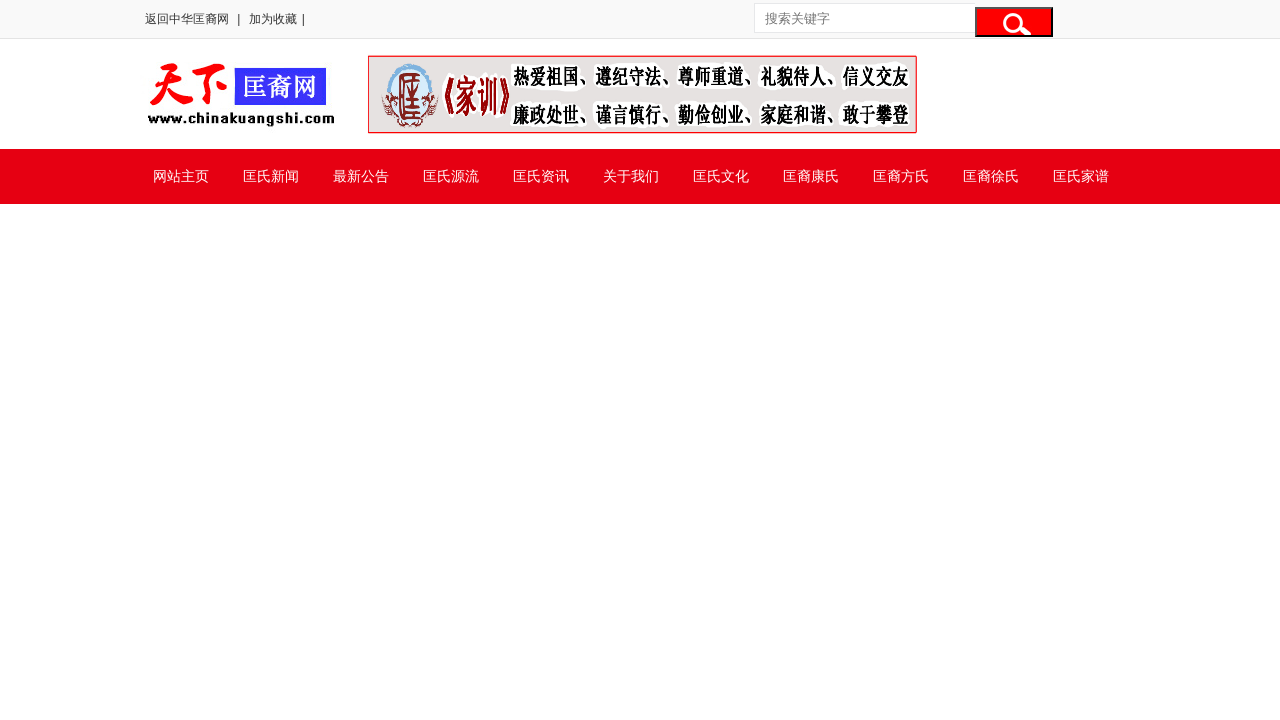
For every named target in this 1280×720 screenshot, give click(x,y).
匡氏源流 (451, 176)
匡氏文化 (721, 176)
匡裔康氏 (811, 176)
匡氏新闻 (271, 176)
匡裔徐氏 (991, 176)
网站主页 (181, 176)
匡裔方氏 (901, 176)
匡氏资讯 (541, 176)
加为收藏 (273, 19)
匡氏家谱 (1081, 176)
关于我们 (631, 176)
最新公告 (361, 176)
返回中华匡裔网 (187, 19)
